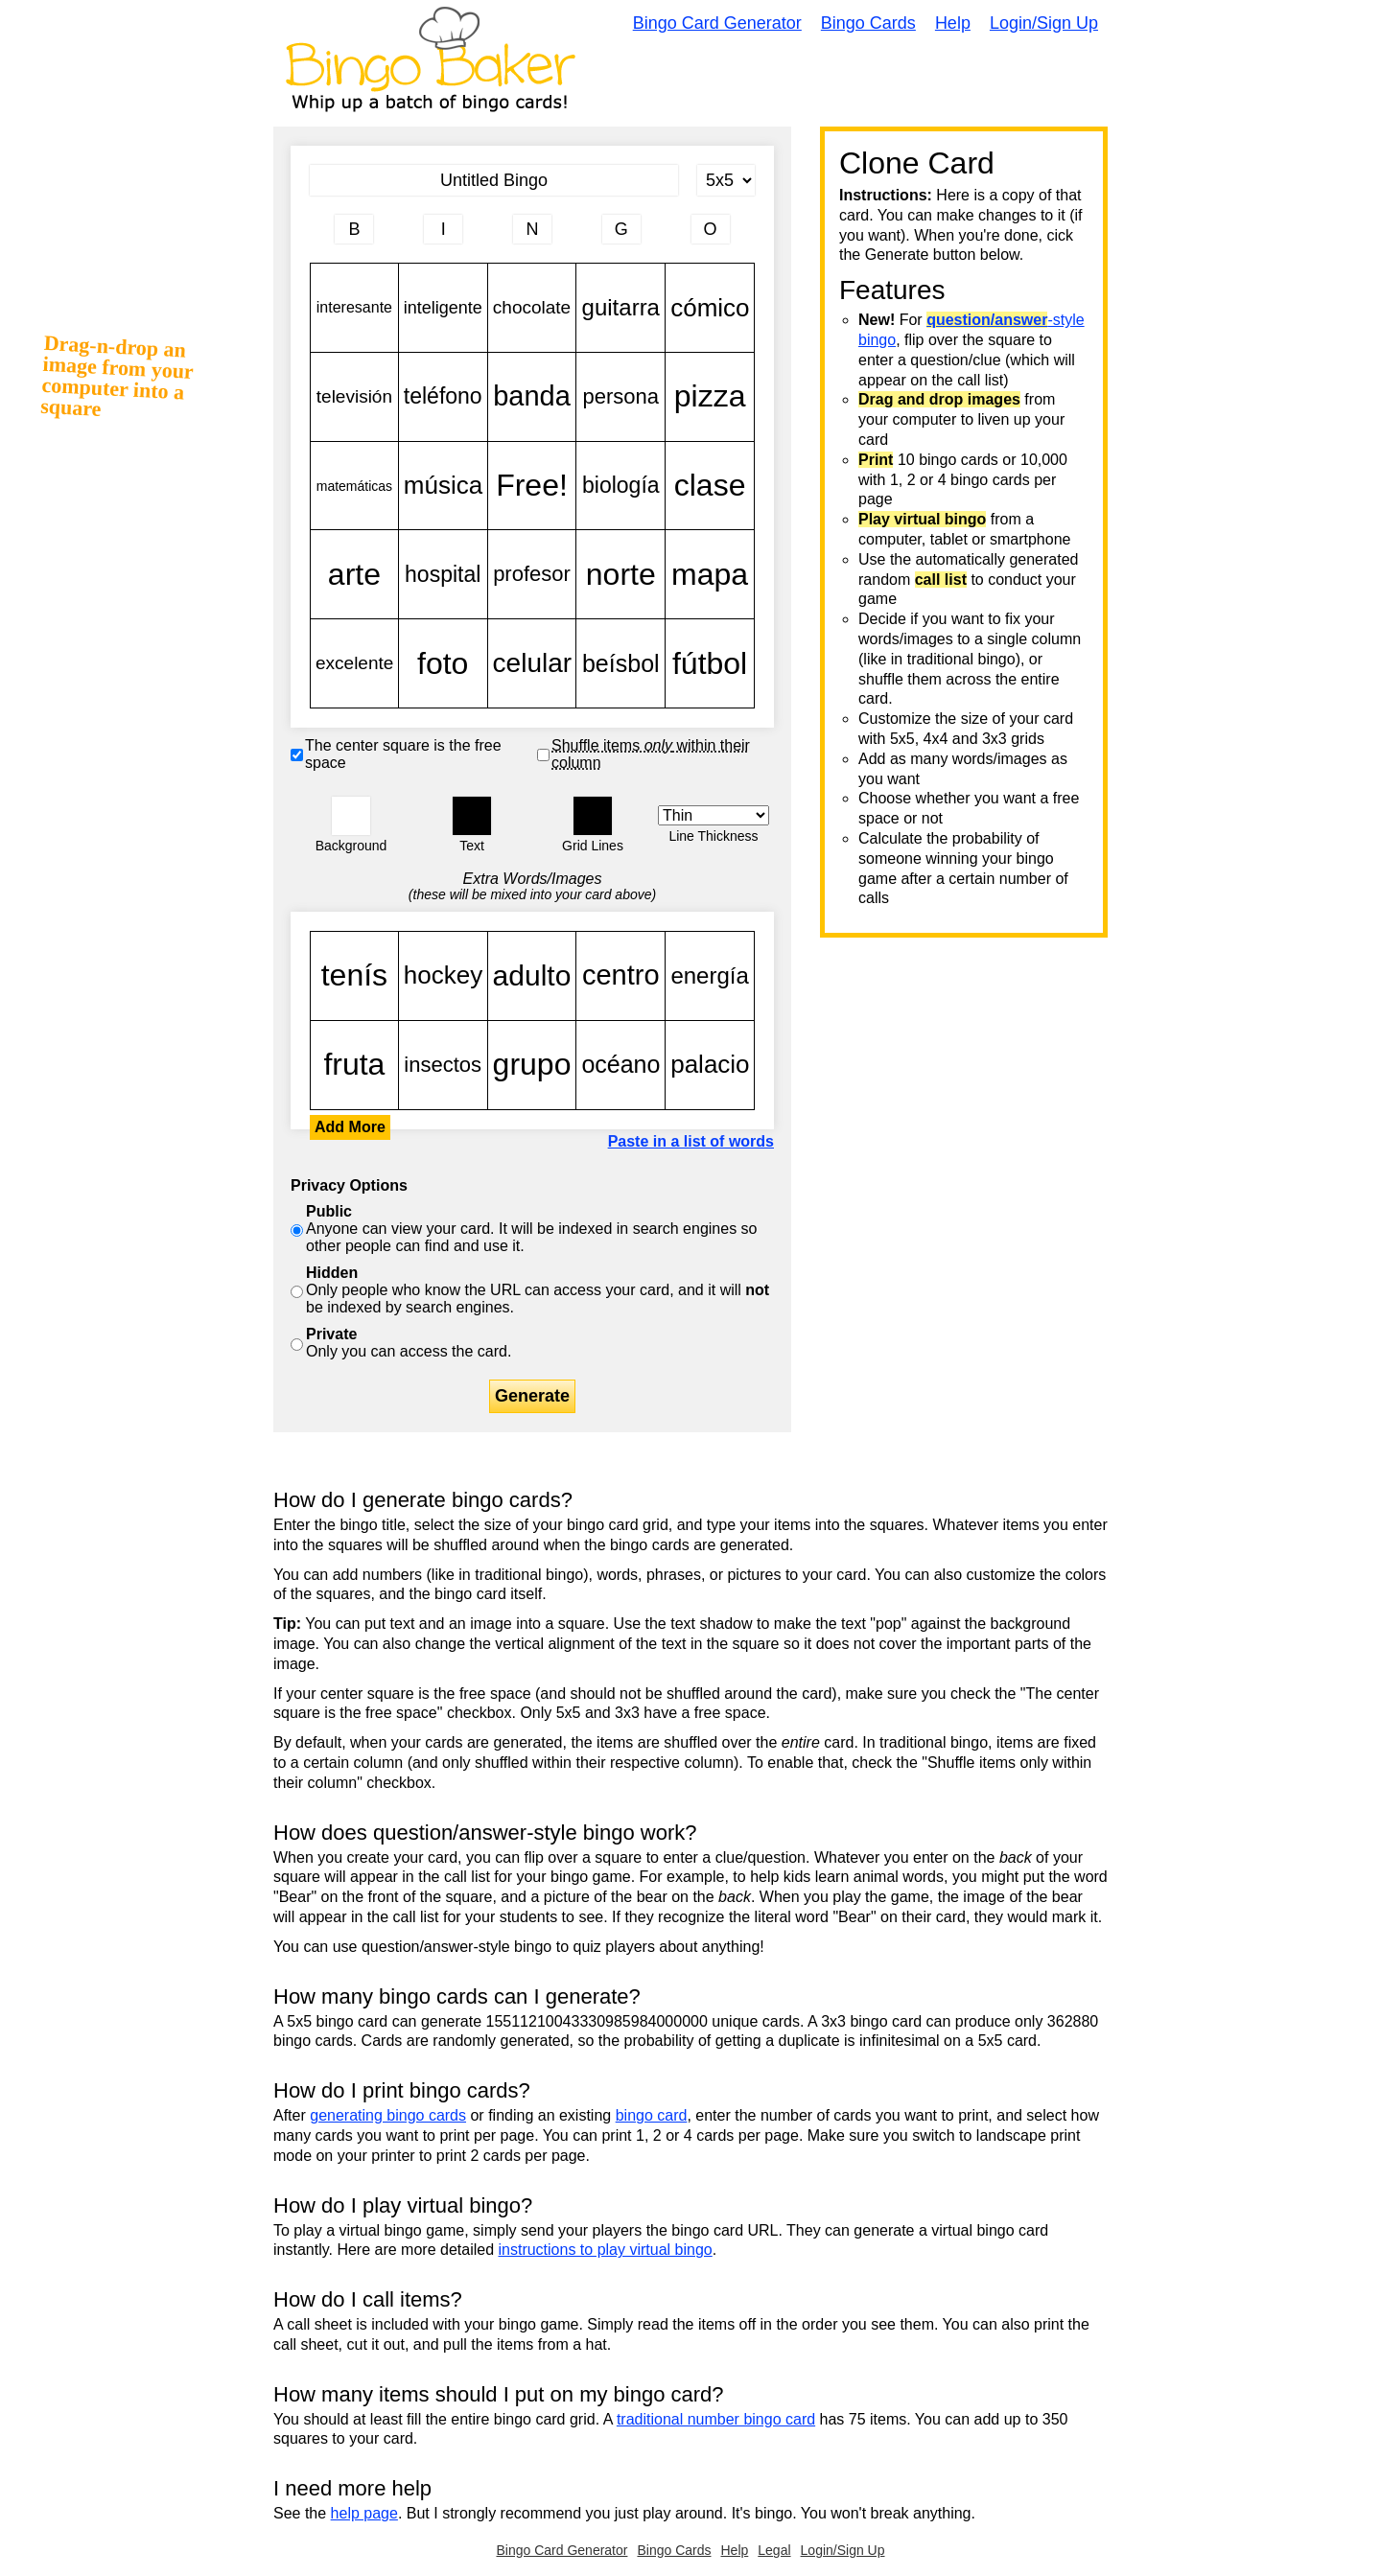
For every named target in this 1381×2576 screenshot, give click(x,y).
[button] (351, 816)
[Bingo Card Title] (494, 180)
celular (532, 663)
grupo (532, 1065)
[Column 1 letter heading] (354, 229)
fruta (354, 1065)
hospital (443, 574)
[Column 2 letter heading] (443, 229)
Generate (532, 1395)
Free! (532, 486)
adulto (532, 976)
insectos (443, 1065)
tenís (354, 976)
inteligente (443, 308)
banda (532, 397)
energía (710, 976)
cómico (710, 308)
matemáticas (354, 486)
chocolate (532, 308)
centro (620, 976)
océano (620, 1065)
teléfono (443, 397)
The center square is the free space (403, 754)
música (443, 486)
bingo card (652, 2115)
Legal (774, 2550)
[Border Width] (713, 815)
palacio (710, 1065)
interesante (354, 308)
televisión (354, 397)
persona (620, 397)
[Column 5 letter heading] (710, 229)
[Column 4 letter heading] (621, 229)
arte (354, 574)
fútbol (710, 663)
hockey (443, 976)
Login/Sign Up (1044, 23)
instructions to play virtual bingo (605, 2249)
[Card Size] (726, 180)
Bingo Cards (868, 23)
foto (443, 663)
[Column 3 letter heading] (532, 229)
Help (953, 23)
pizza (710, 397)
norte (620, 574)
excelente (354, 663)
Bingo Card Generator (717, 23)
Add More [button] (350, 1127)
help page (364, 2513)
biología (620, 486)
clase (710, 486)
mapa (710, 574)
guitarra (620, 308)
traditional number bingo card (716, 2419)
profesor (532, 574)
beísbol (620, 663)
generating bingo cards (388, 2115)
